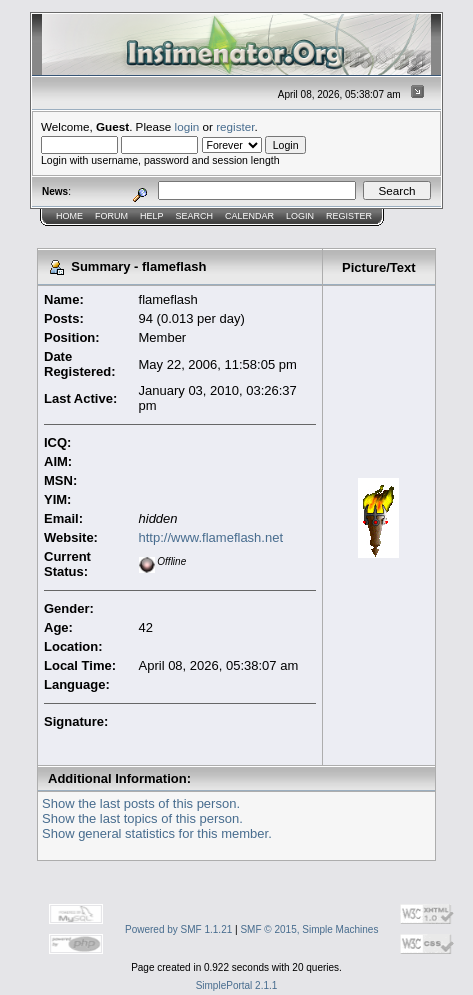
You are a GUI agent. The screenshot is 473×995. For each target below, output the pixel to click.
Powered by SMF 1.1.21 (178, 929)
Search (195, 216)
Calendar (249, 216)
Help (152, 216)
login (187, 126)
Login (300, 216)
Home (69, 216)
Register (349, 216)
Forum (111, 216)
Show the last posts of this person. (141, 803)
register (235, 126)
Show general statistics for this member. (157, 833)
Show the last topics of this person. (142, 818)
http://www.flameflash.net (211, 537)
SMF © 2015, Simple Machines (309, 929)
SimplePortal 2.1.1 (237, 985)
